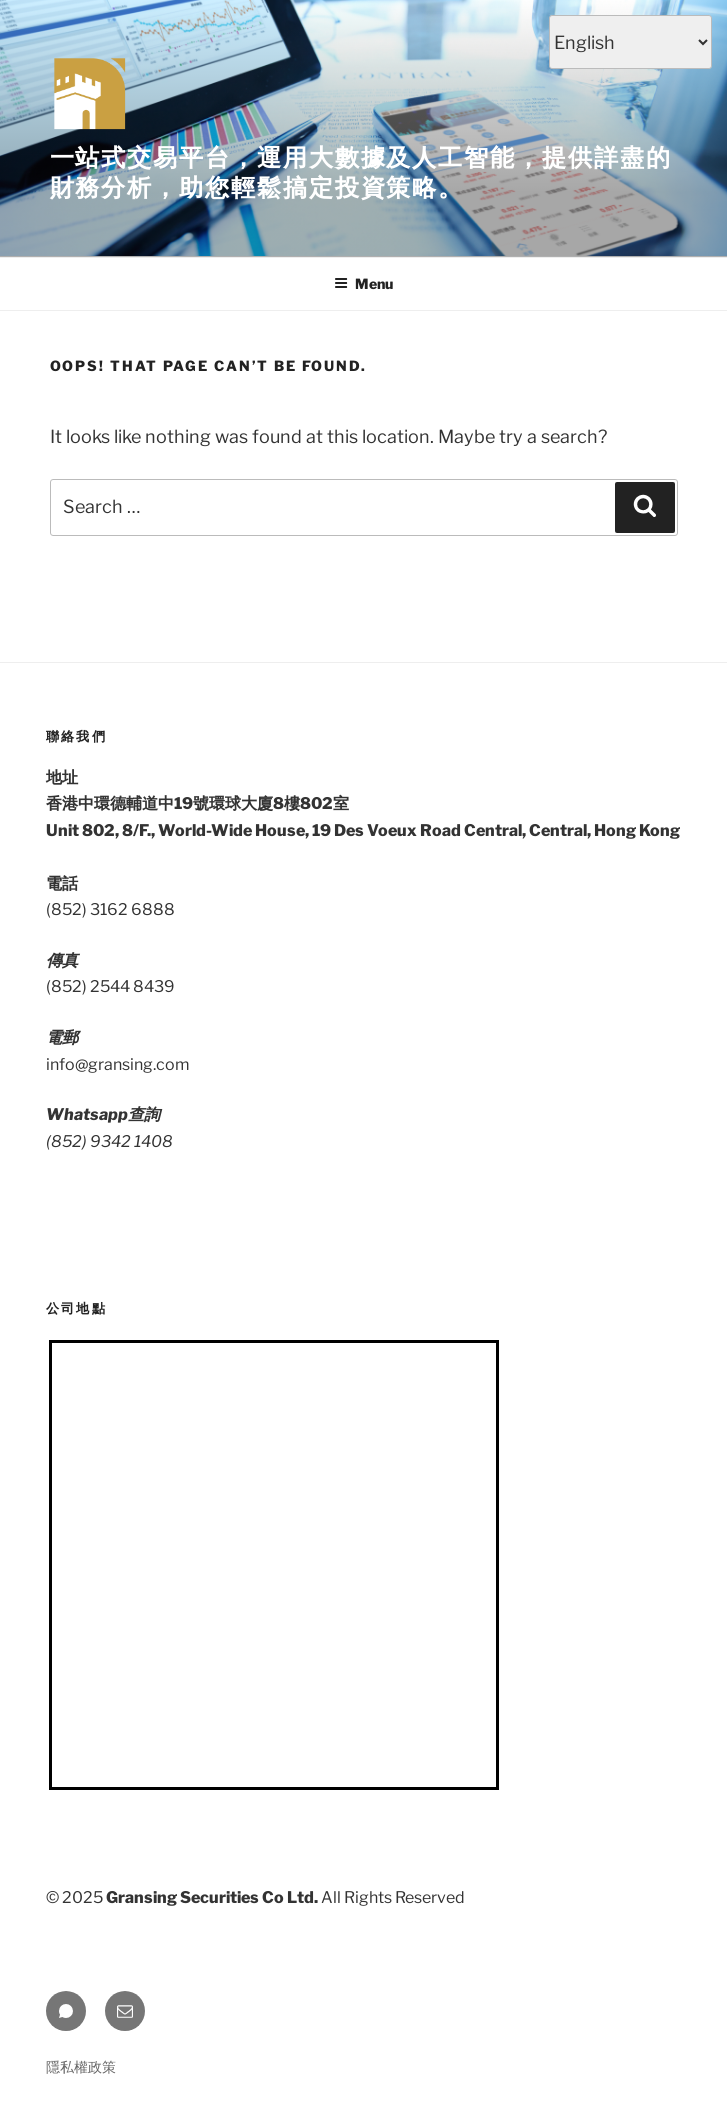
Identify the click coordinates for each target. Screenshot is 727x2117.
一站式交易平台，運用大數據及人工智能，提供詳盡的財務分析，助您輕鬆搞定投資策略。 (361, 172)
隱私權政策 (81, 2066)
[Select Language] (630, 42)
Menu (363, 283)
